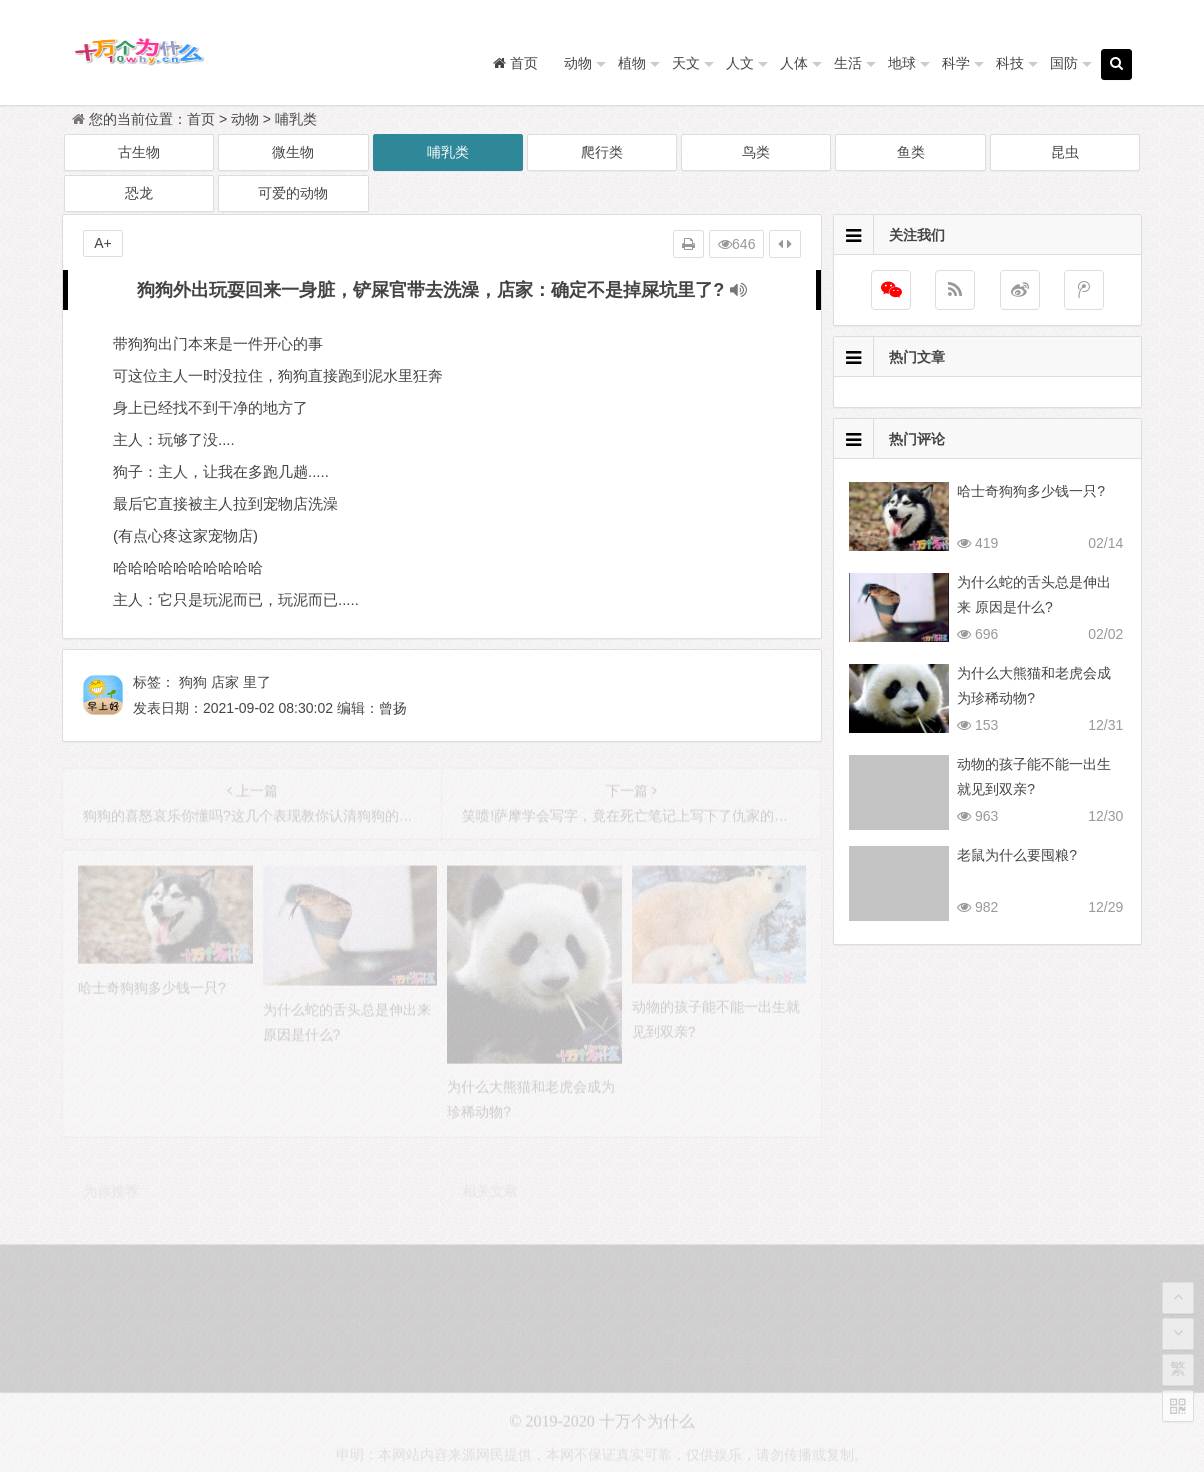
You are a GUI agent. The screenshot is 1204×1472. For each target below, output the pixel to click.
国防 (1064, 63)
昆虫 (1065, 152)
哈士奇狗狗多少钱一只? (1031, 491)
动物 (578, 63)
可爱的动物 (293, 193)
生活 (848, 63)
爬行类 (602, 152)
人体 (794, 63)
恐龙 (139, 193)
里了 (257, 682)
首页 (201, 119)
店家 (225, 682)
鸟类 (756, 152)
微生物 (293, 152)
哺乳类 (296, 119)
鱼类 (911, 152)
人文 (740, 63)
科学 (956, 63)
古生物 (139, 152)
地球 (902, 63)
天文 (686, 63)
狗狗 (193, 682)
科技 (1010, 63)
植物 (632, 63)
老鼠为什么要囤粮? (1017, 855)
